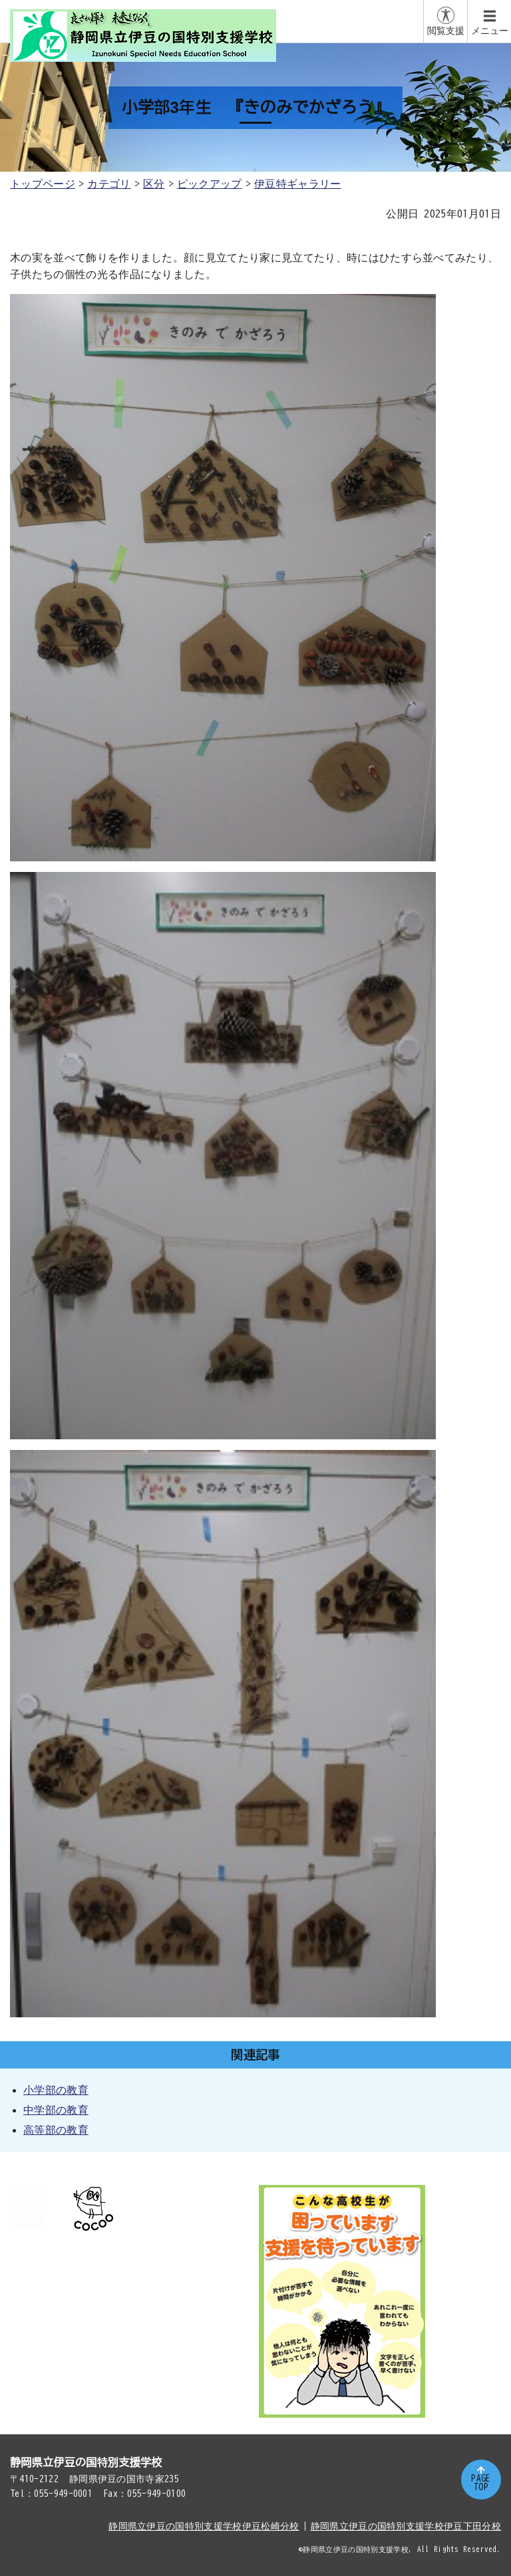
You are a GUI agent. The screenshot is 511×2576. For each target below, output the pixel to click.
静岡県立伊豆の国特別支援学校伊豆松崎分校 (203, 2526)
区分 (154, 183)
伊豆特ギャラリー (297, 183)
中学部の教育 (55, 2109)
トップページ (42, 183)
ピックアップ (209, 183)
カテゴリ (108, 183)
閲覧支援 (445, 30)
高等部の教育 (55, 2129)
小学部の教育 (55, 2089)
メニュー (489, 30)
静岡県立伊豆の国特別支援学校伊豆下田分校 (406, 2526)
